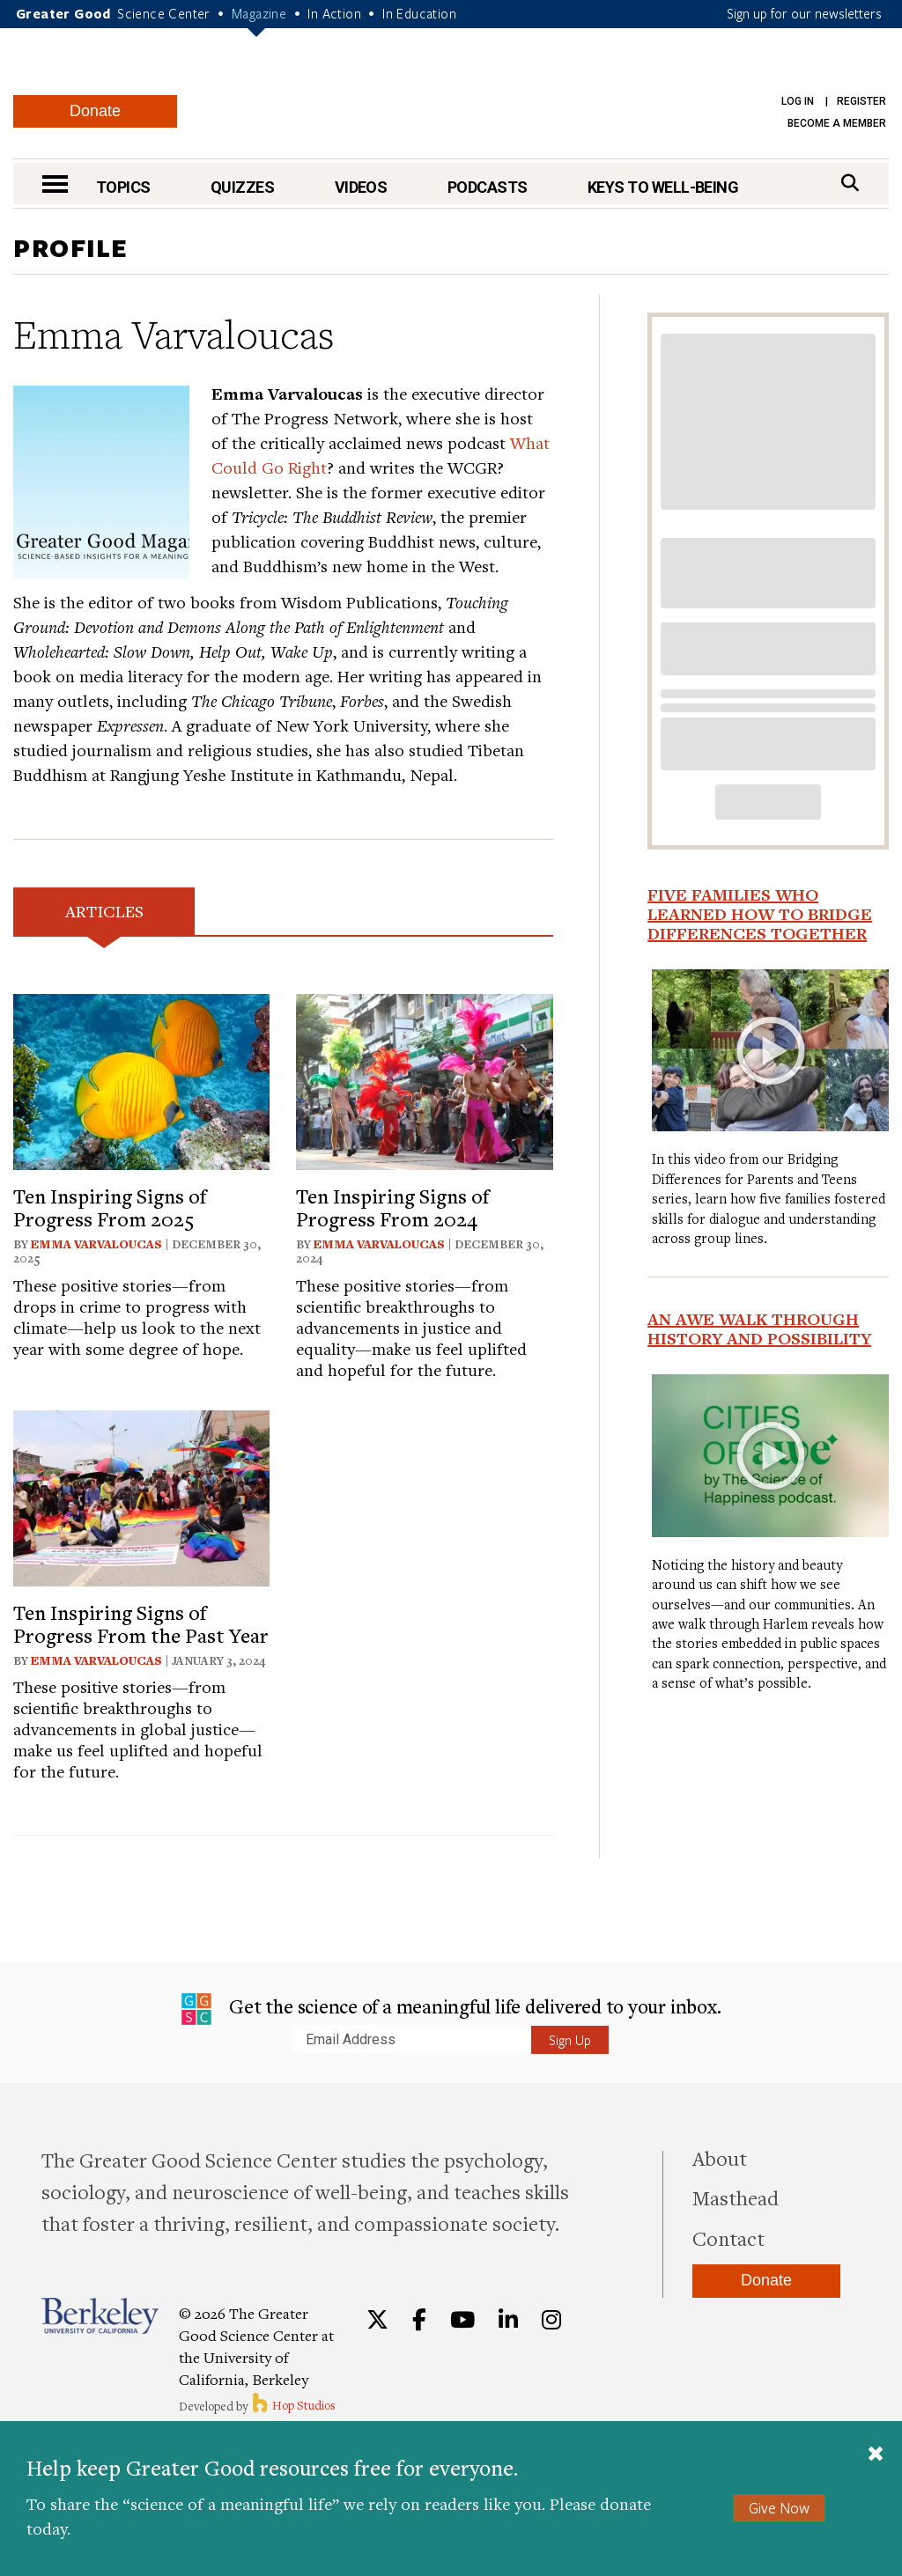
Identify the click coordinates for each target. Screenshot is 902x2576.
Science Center (164, 13)
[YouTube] (462, 2320)
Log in (797, 101)
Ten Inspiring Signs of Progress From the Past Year (141, 1623)
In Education (419, 13)
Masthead (735, 2197)
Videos (361, 187)
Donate (95, 111)
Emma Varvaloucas (96, 1244)
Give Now (779, 2508)
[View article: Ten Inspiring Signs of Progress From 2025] (141, 1079)
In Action (334, 13)
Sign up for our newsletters (804, 13)
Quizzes (242, 187)
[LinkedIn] (508, 2320)
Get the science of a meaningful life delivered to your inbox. (451, 2009)
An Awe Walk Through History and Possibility (759, 1328)
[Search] (850, 183)
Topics (123, 187)
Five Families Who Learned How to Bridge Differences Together (759, 914)
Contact (728, 2238)
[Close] (875, 2455)
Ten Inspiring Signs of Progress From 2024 (392, 1207)
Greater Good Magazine (459, 96)
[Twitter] (377, 2320)
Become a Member (836, 123)
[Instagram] (551, 2320)
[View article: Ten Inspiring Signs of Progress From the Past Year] (141, 1496)
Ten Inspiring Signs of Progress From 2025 (109, 1207)
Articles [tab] (104, 911)
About (719, 2158)
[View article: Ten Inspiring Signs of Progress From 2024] (424, 1079)
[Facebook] (419, 2320)
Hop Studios (293, 2405)
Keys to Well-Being (663, 187)
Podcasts (487, 187)
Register (861, 101)
